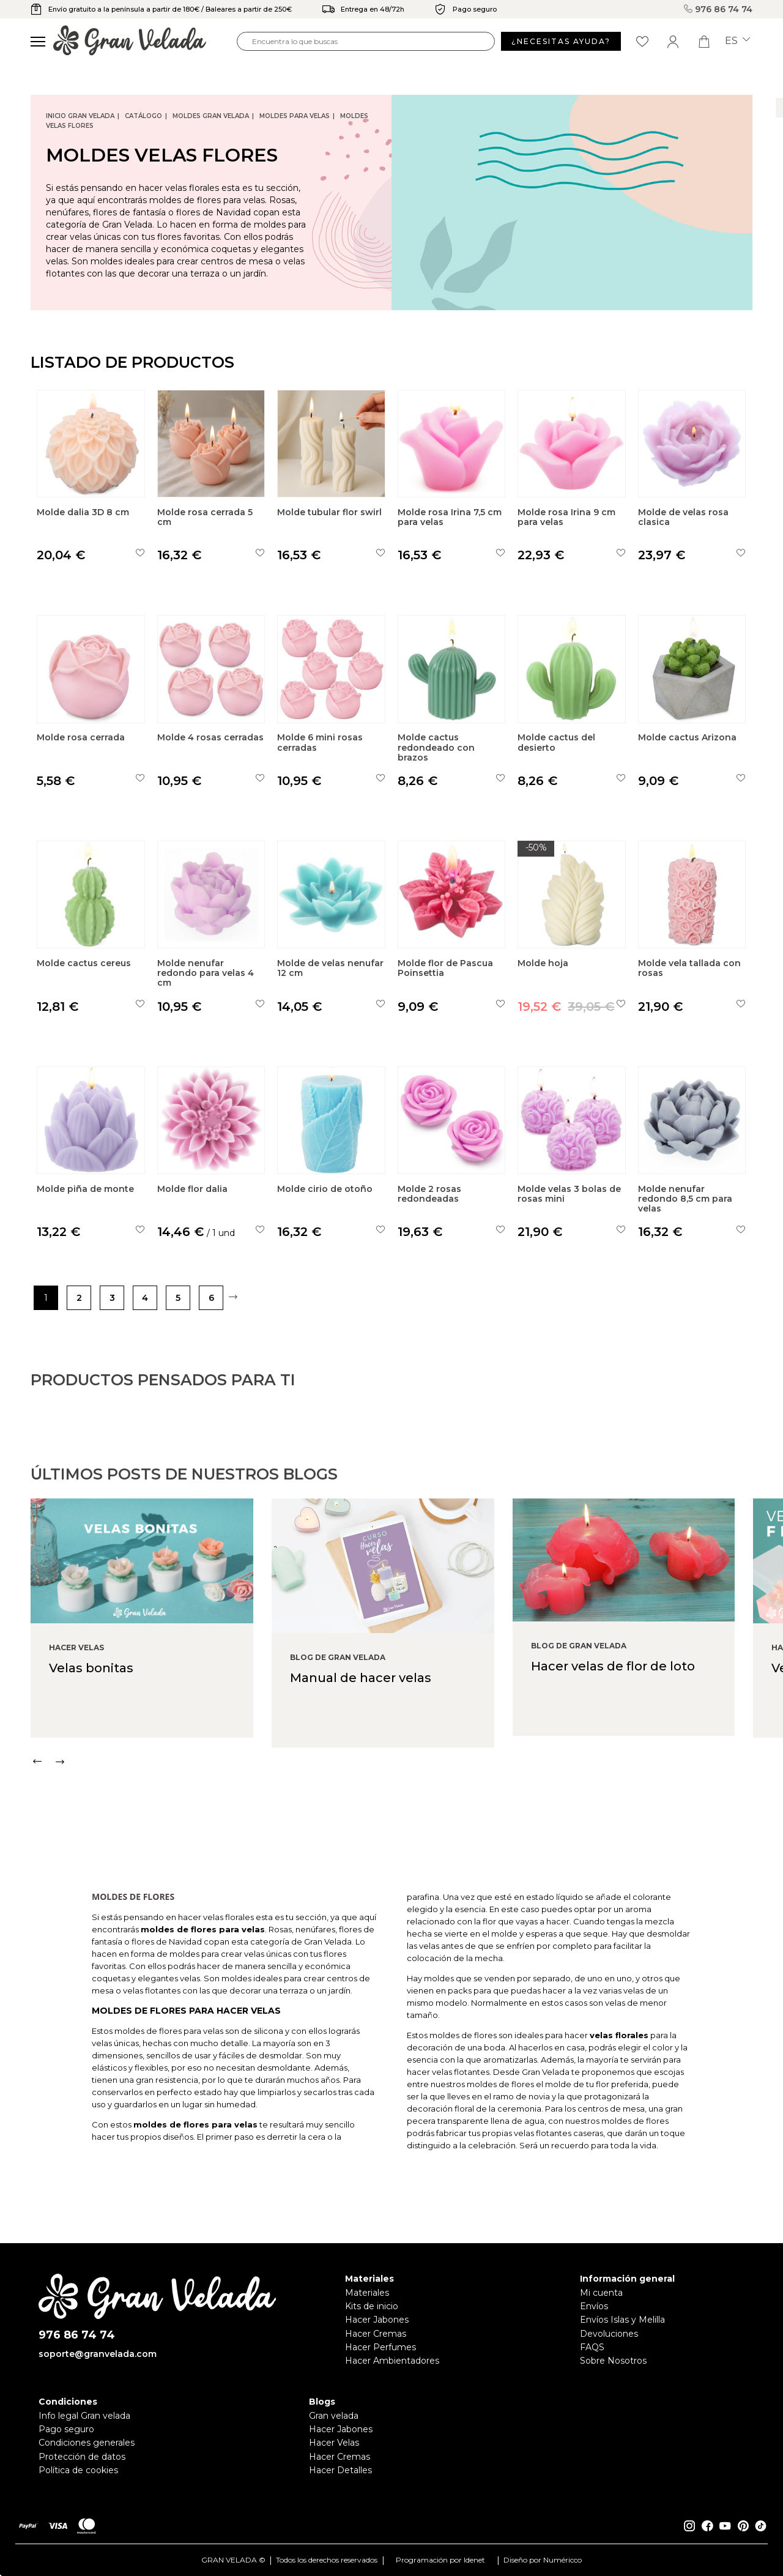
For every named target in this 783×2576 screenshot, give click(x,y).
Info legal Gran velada (84, 2415)
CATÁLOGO (143, 116)
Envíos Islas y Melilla (622, 2319)
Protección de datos (82, 2456)
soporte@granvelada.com (98, 2354)
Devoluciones (609, 2333)
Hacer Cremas (375, 2333)
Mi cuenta (601, 2292)
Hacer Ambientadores (392, 2360)
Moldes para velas (294, 116)
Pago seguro (66, 2429)
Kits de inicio (371, 2306)
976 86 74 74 (718, 9)
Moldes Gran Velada (211, 116)
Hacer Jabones (377, 2319)
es (737, 41)
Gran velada (333, 2415)
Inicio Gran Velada (80, 116)
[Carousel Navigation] (407, 1818)
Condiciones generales (87, 2442)
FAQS (592, 2347)
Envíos (594, 2306)
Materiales (367, 2292)
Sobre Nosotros (613, 2360)
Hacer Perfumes (380, 2347)
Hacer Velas (334, 2442)
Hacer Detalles (340, 2470)
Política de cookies (78, 2470)
